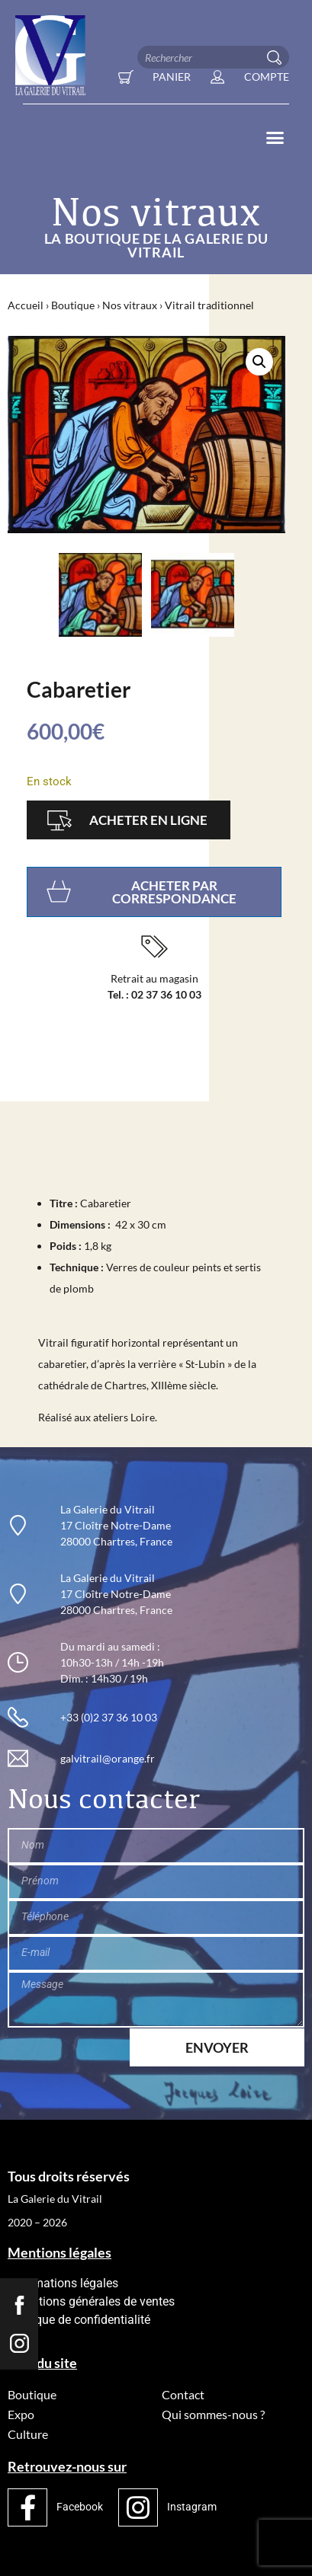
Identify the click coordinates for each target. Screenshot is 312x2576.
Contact (183, 2394)
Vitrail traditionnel (209, 305)
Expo (21, 2414)
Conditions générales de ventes (91, 2301)
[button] (275, 137)
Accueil (25, 305)
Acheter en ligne (148, 820)
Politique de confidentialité (79, 2319)
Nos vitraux (129, 305)
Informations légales (63, 2283)
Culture (28, 2434)
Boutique (73, 305)
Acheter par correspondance (174, 891)
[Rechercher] (277, 57)
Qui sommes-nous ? (213, 2414)
